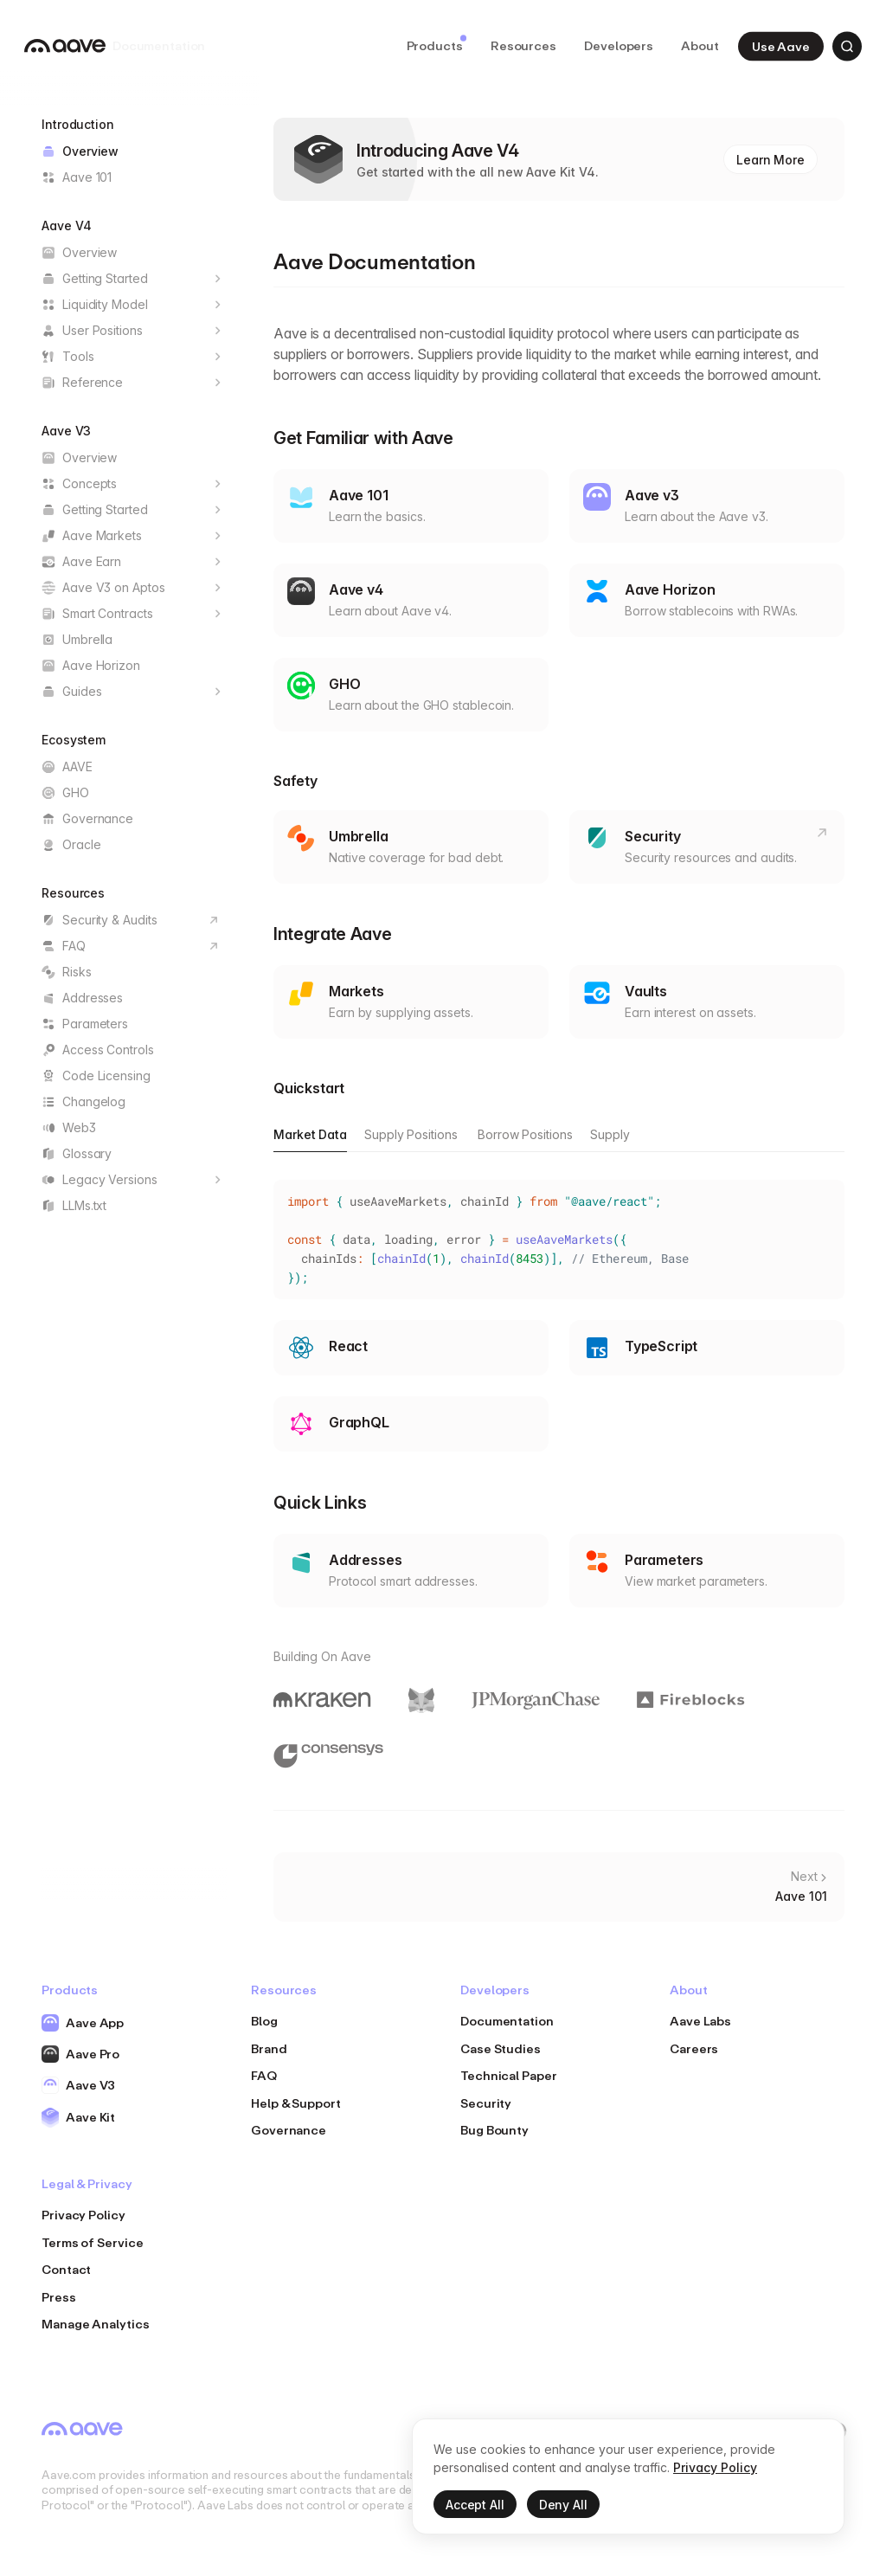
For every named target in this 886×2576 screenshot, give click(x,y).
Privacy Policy (83, 2214)
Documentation (507, 2020)
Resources (523, 45)
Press (59, 2296)
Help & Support (296, 2103)
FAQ (264, 2075)
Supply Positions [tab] (411, 1134)
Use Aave (781, 45)
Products (436, 44)
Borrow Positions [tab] (525, 1134)
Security (485, 2103)
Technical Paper (508, 2075)
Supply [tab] (609, 1134)
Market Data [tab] (310, 1134)
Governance (288, 2129)
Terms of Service (93, 2242)
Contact (66, 2269)
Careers (694, 2048)
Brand (269, 2048)
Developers (618, 45)
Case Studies (500, 2048)
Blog (264, 2020)
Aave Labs (700, 2020)
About (700, 45)
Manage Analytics (96, 2323)
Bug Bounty (494, 2129)
